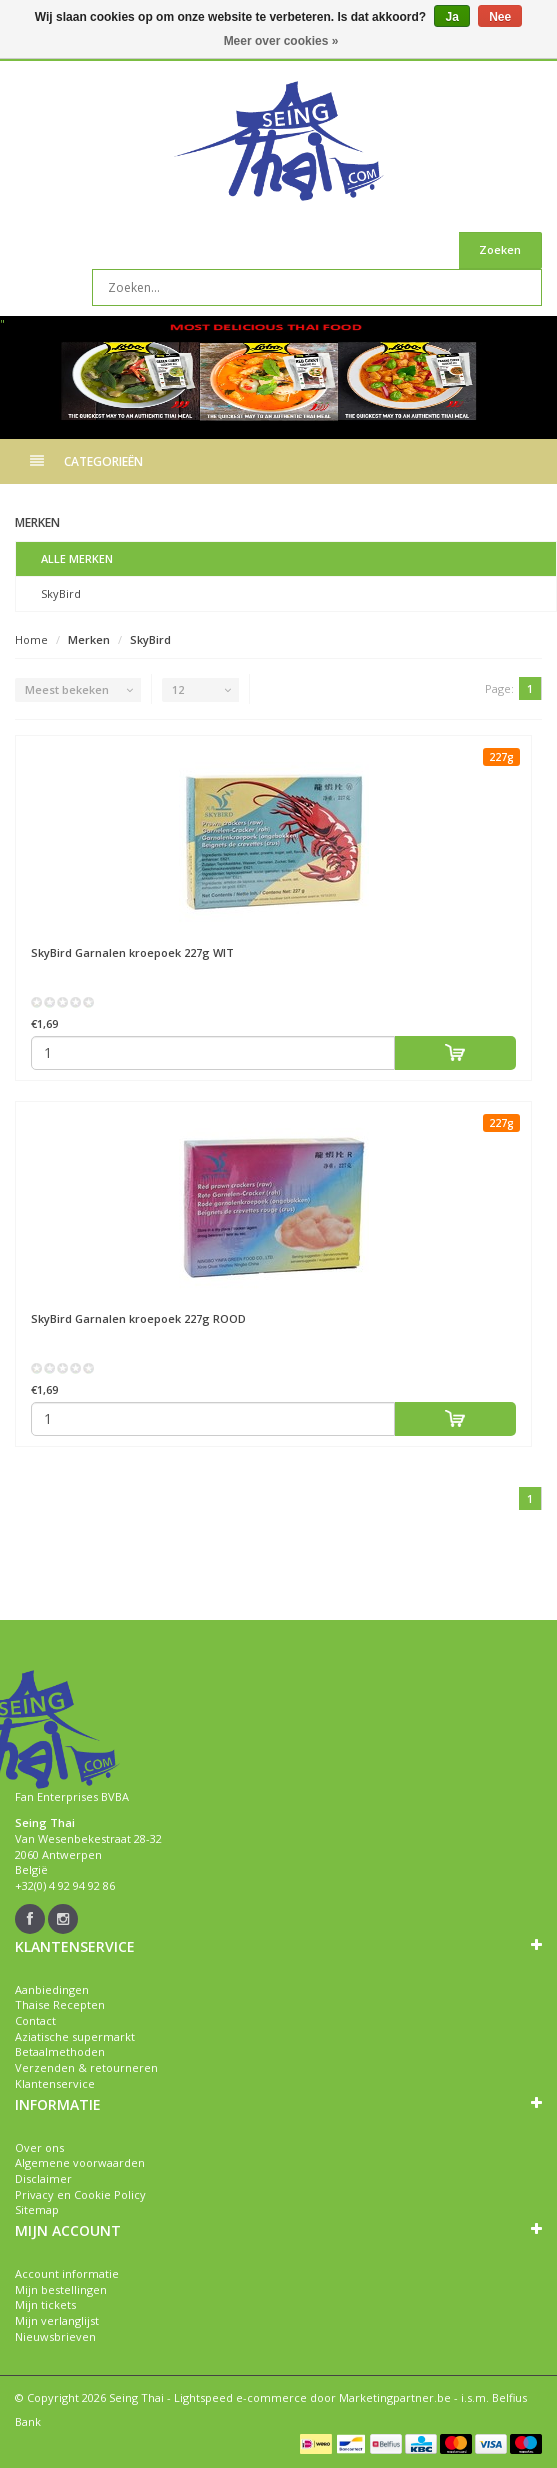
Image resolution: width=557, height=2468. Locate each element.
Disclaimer (43, 2178)
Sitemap (37, 2209)
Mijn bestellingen (61, 2289)
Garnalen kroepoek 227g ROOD (138, 1318)
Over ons (39, 2147)
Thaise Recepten (60, 2004)
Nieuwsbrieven (55, 2336)
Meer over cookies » (281, 41)
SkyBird (61, 593)
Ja (451, 17)
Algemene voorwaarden (80, 2162)
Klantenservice (55, 2083)
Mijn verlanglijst (57, 2320)
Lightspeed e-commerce (240, 2397)
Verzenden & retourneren (86, 2067)
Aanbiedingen (52, 1989)
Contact (35, 2020)
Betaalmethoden (60, 2051)
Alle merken (77, 558)
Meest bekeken (67, 689)
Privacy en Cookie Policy (80, 2194)
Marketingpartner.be (395, 2397)
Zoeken (500, 249)
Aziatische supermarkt (75, 2036)
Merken (89, 639)
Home (31, 639)
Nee (500, 17)
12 (178, 689)
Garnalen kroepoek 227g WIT (132, 952)
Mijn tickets (45, 2304)
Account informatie (67, 2273)
